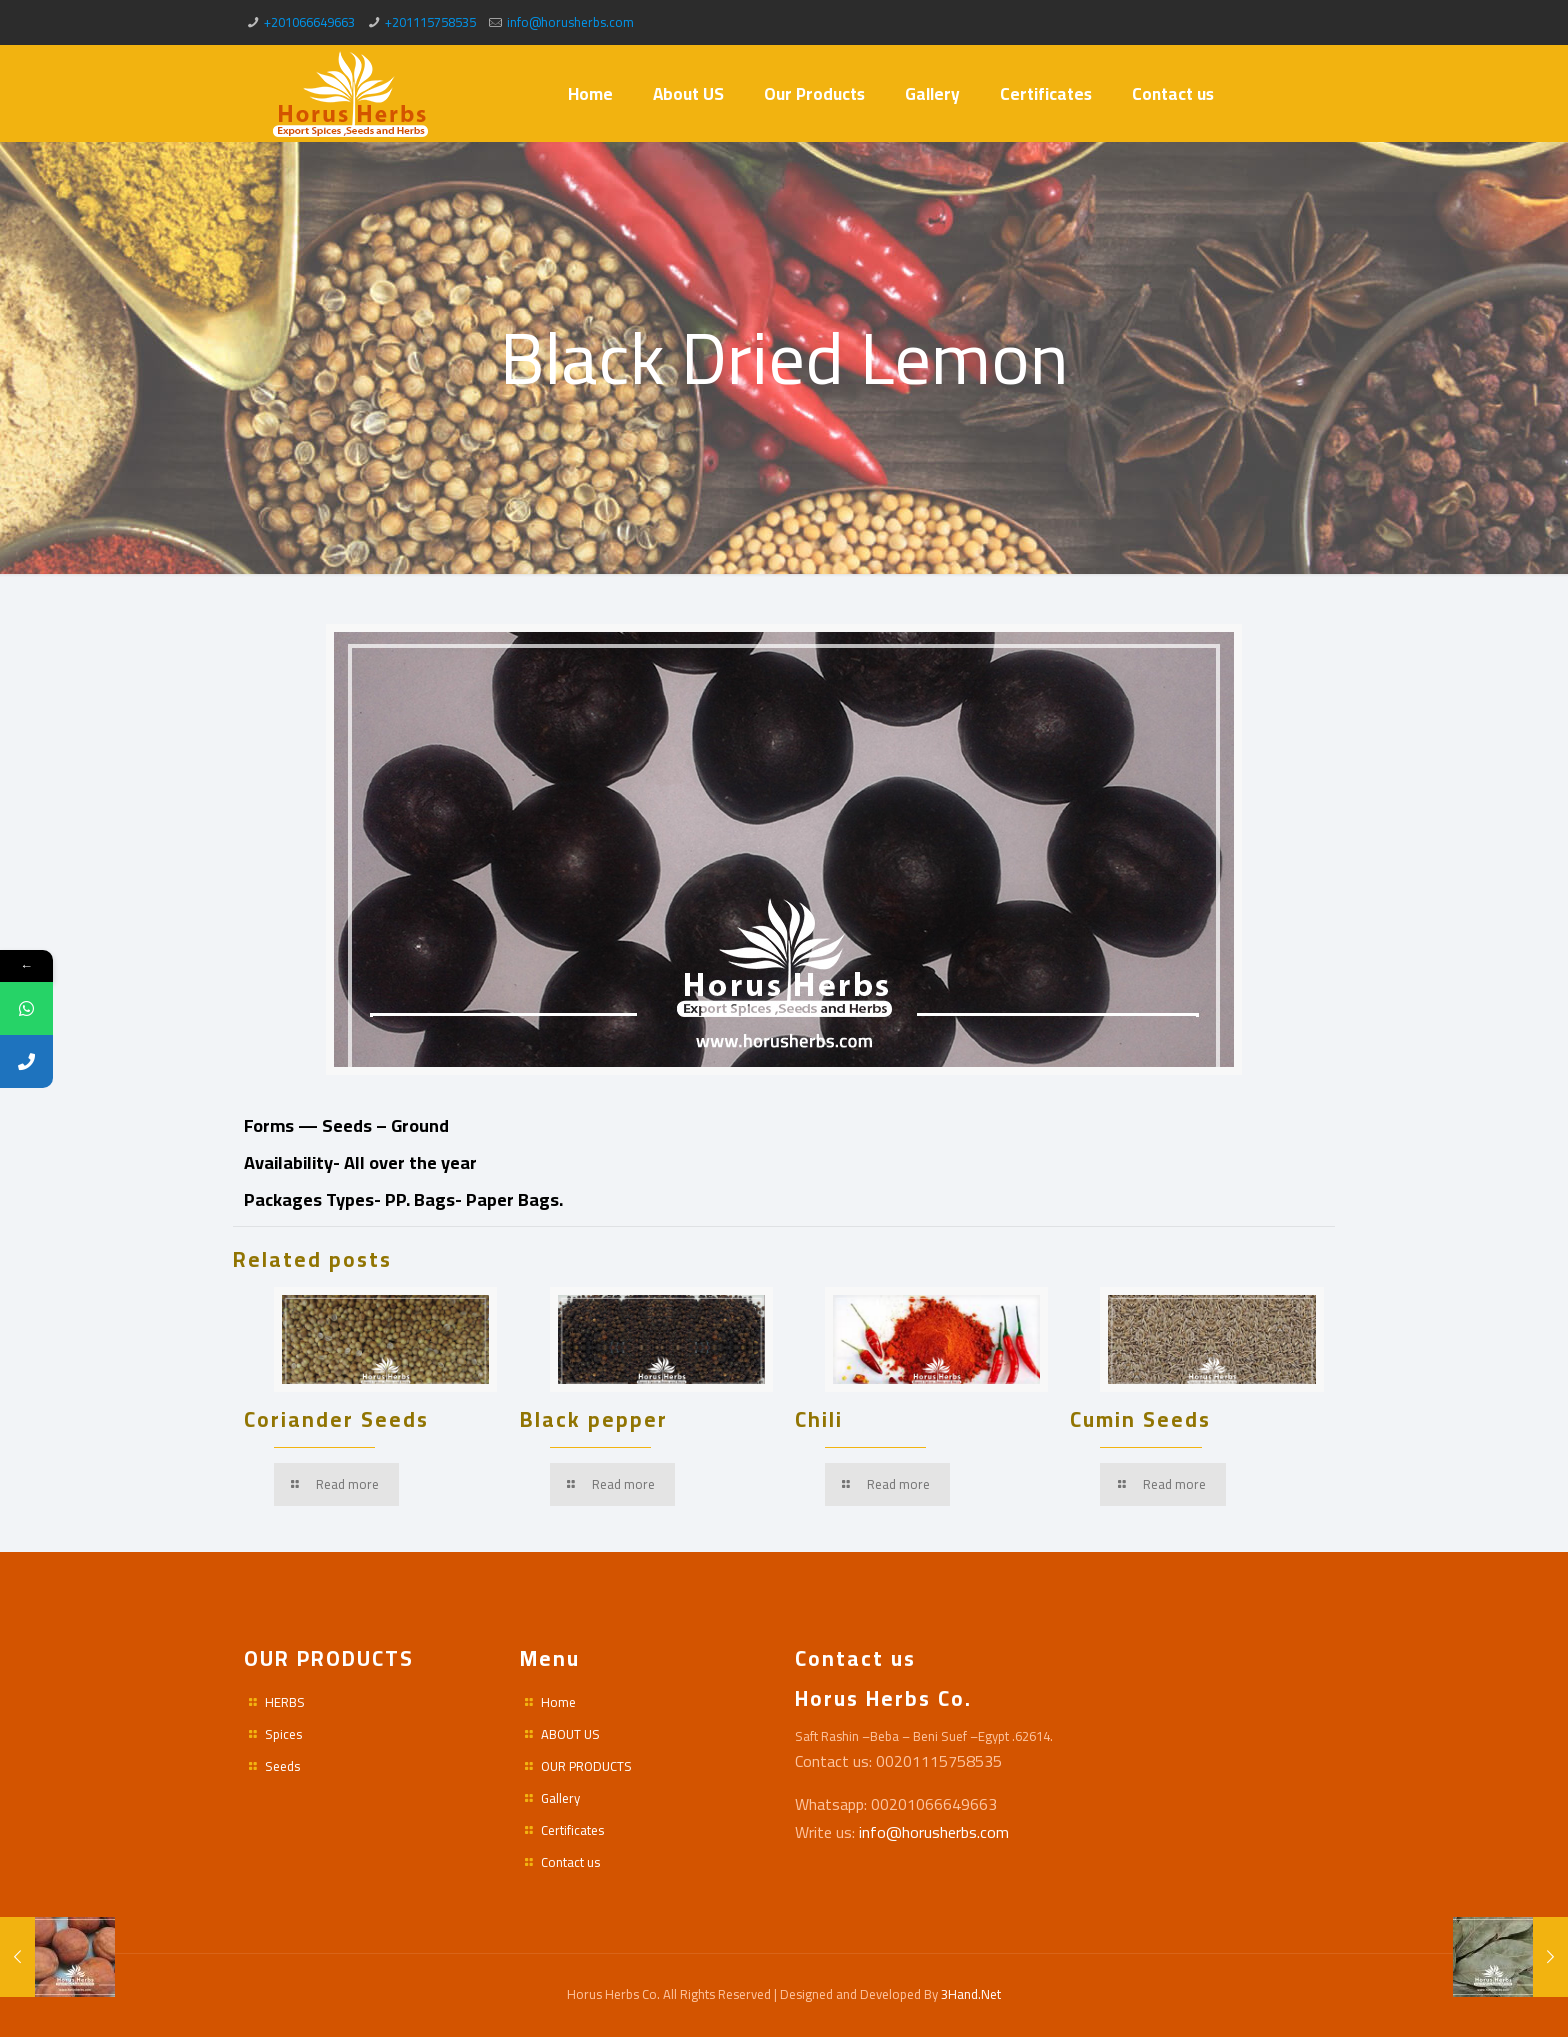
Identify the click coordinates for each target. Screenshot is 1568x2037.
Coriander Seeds (336, 1419)
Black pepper (594, 1419)
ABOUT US (570, 1734)
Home (558, 1702)
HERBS (285, 1702)
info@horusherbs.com (570, 22)
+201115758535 (430, 22)
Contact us (570, 1862)
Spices (283, 1734)
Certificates (572, 1830)
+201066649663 (309, 22)
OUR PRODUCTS (586, 1766)
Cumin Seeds (1140, 1419)
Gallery (560, 1798)
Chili (819, 1419)
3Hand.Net (971, 1994)
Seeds (282, 1766)
